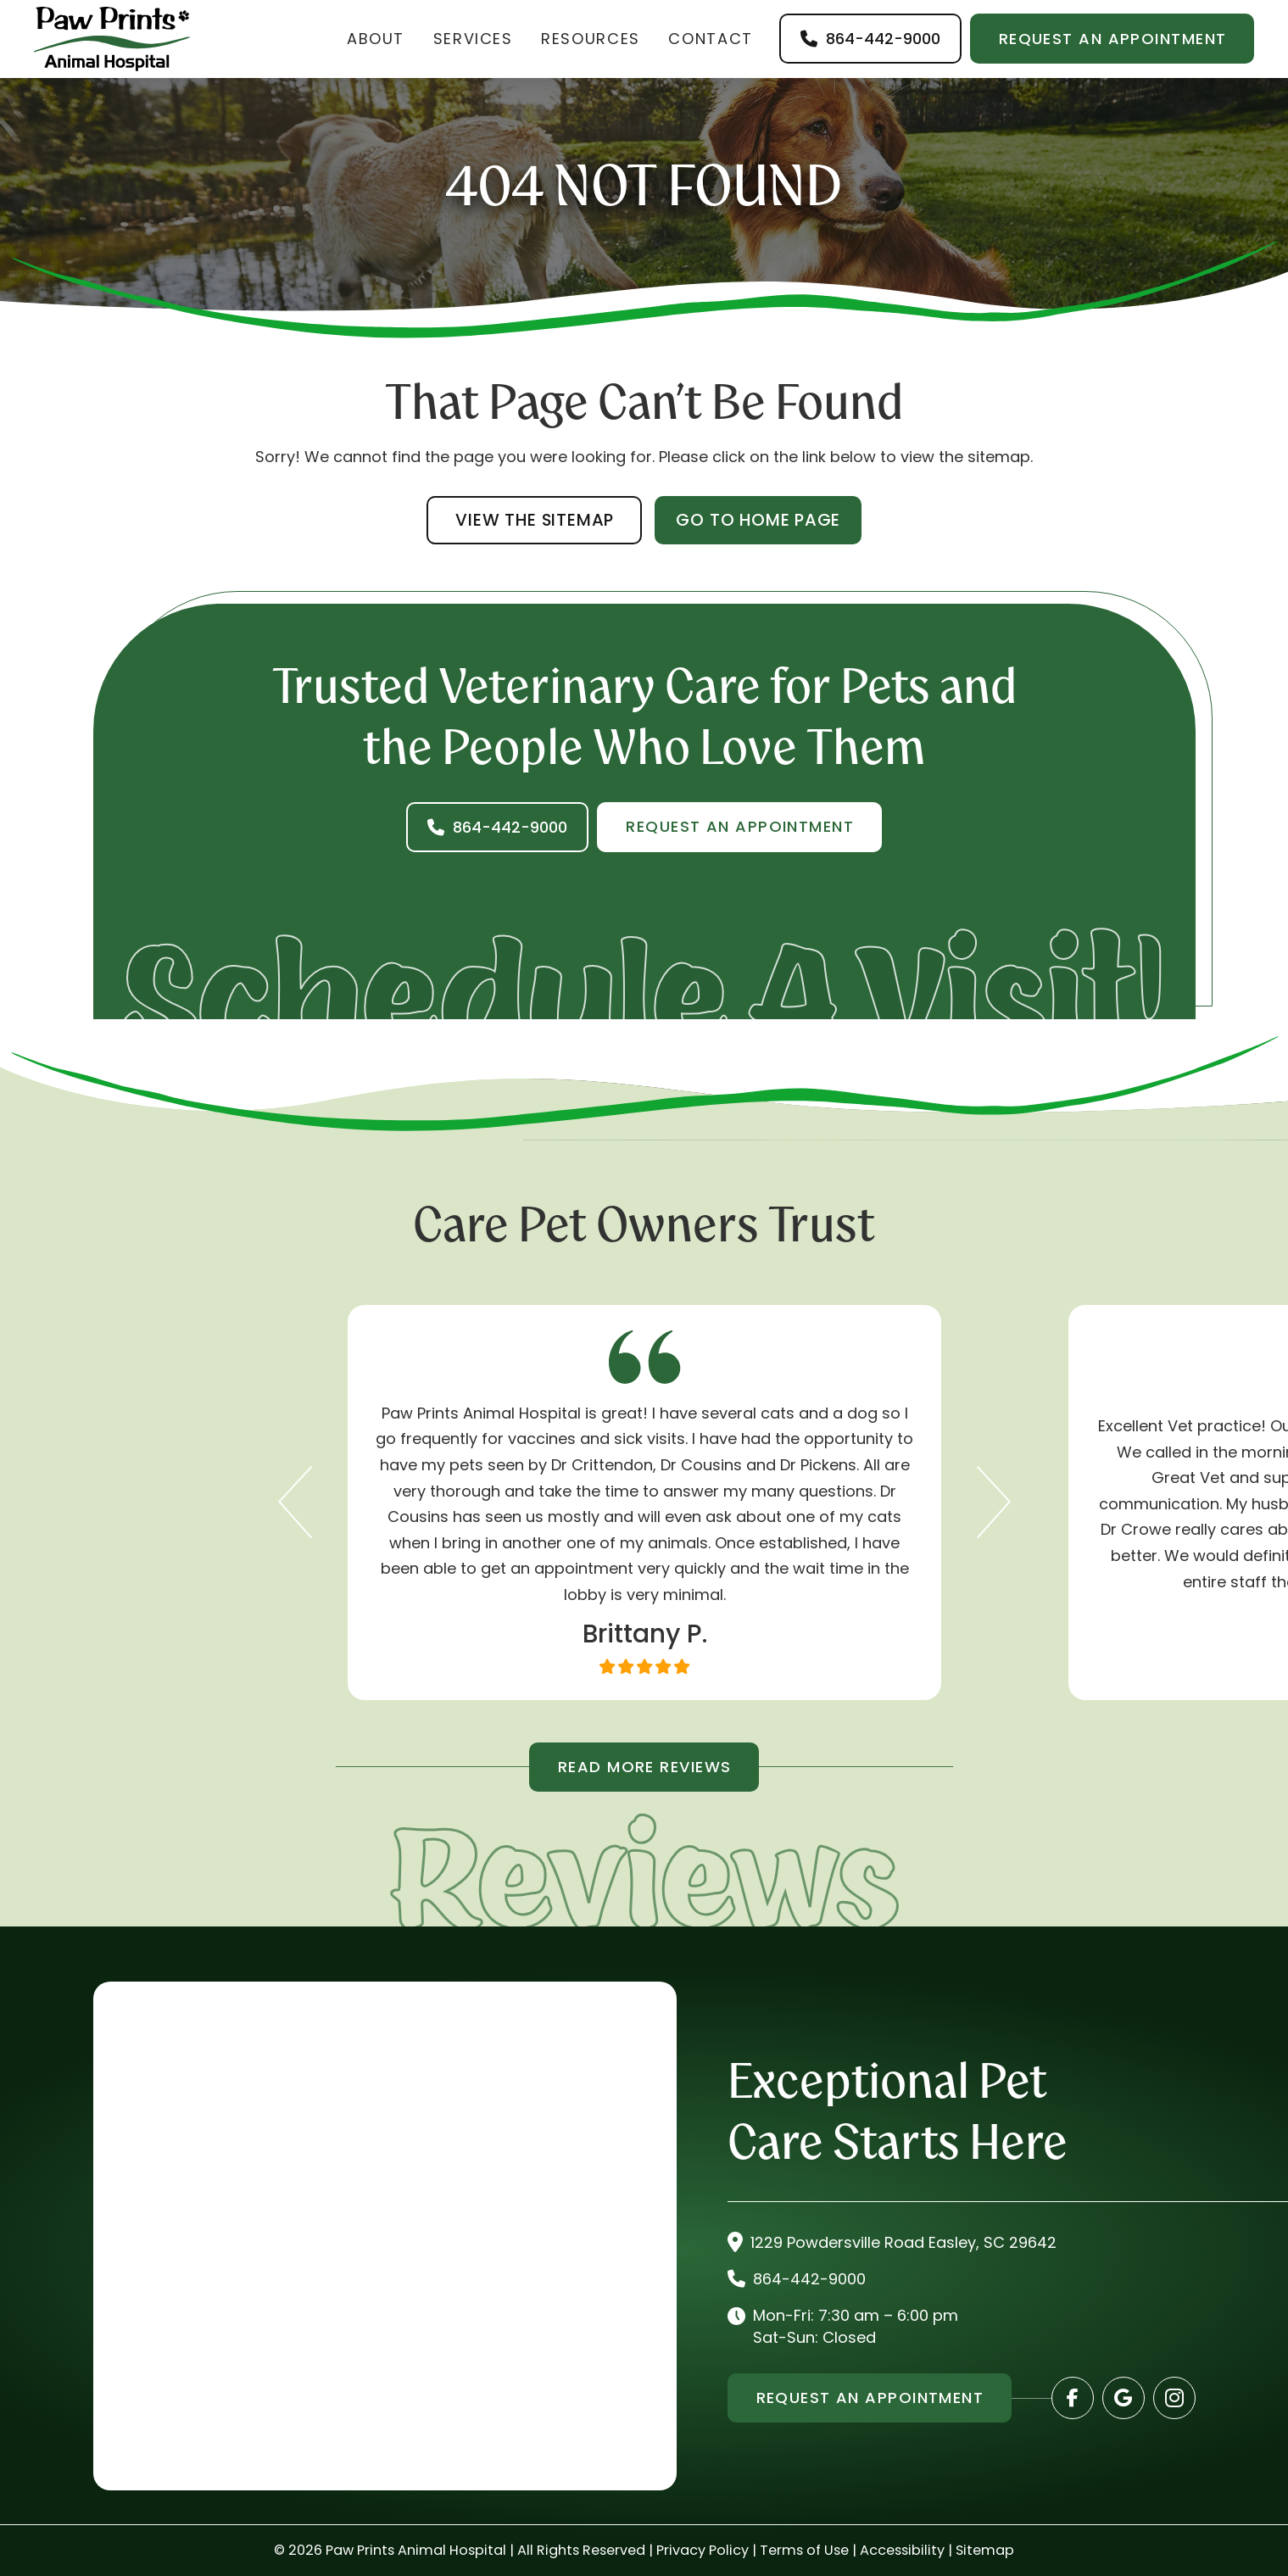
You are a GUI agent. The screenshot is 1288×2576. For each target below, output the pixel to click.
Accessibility (902, 2550)
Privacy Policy (702, 2550)
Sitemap (985, 2550)
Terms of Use (804, 2550)
